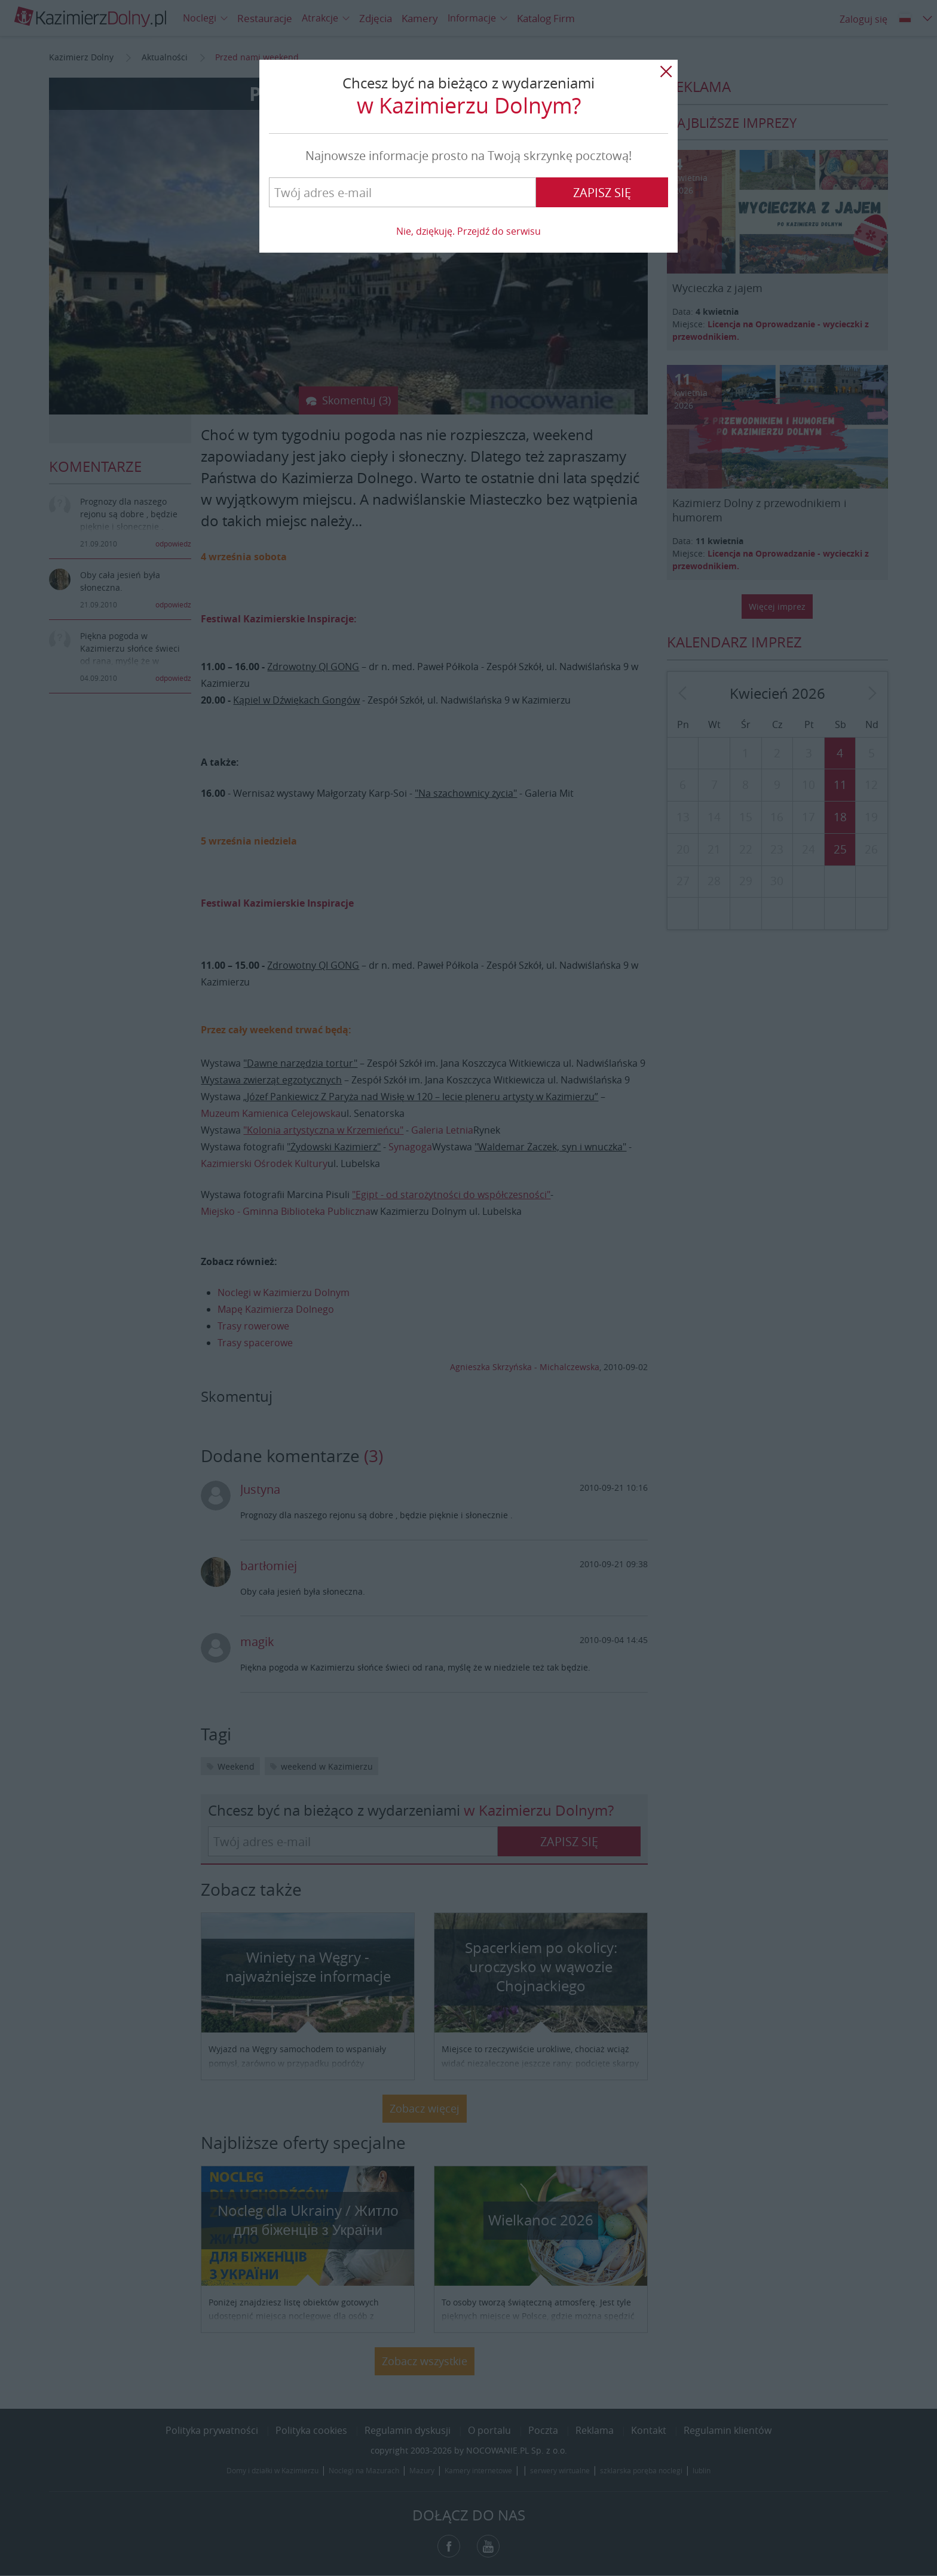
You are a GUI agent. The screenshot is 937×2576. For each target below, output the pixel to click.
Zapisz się (602, 193)
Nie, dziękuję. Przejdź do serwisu (468, 231)
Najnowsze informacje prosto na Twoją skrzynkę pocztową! (468, 155)
